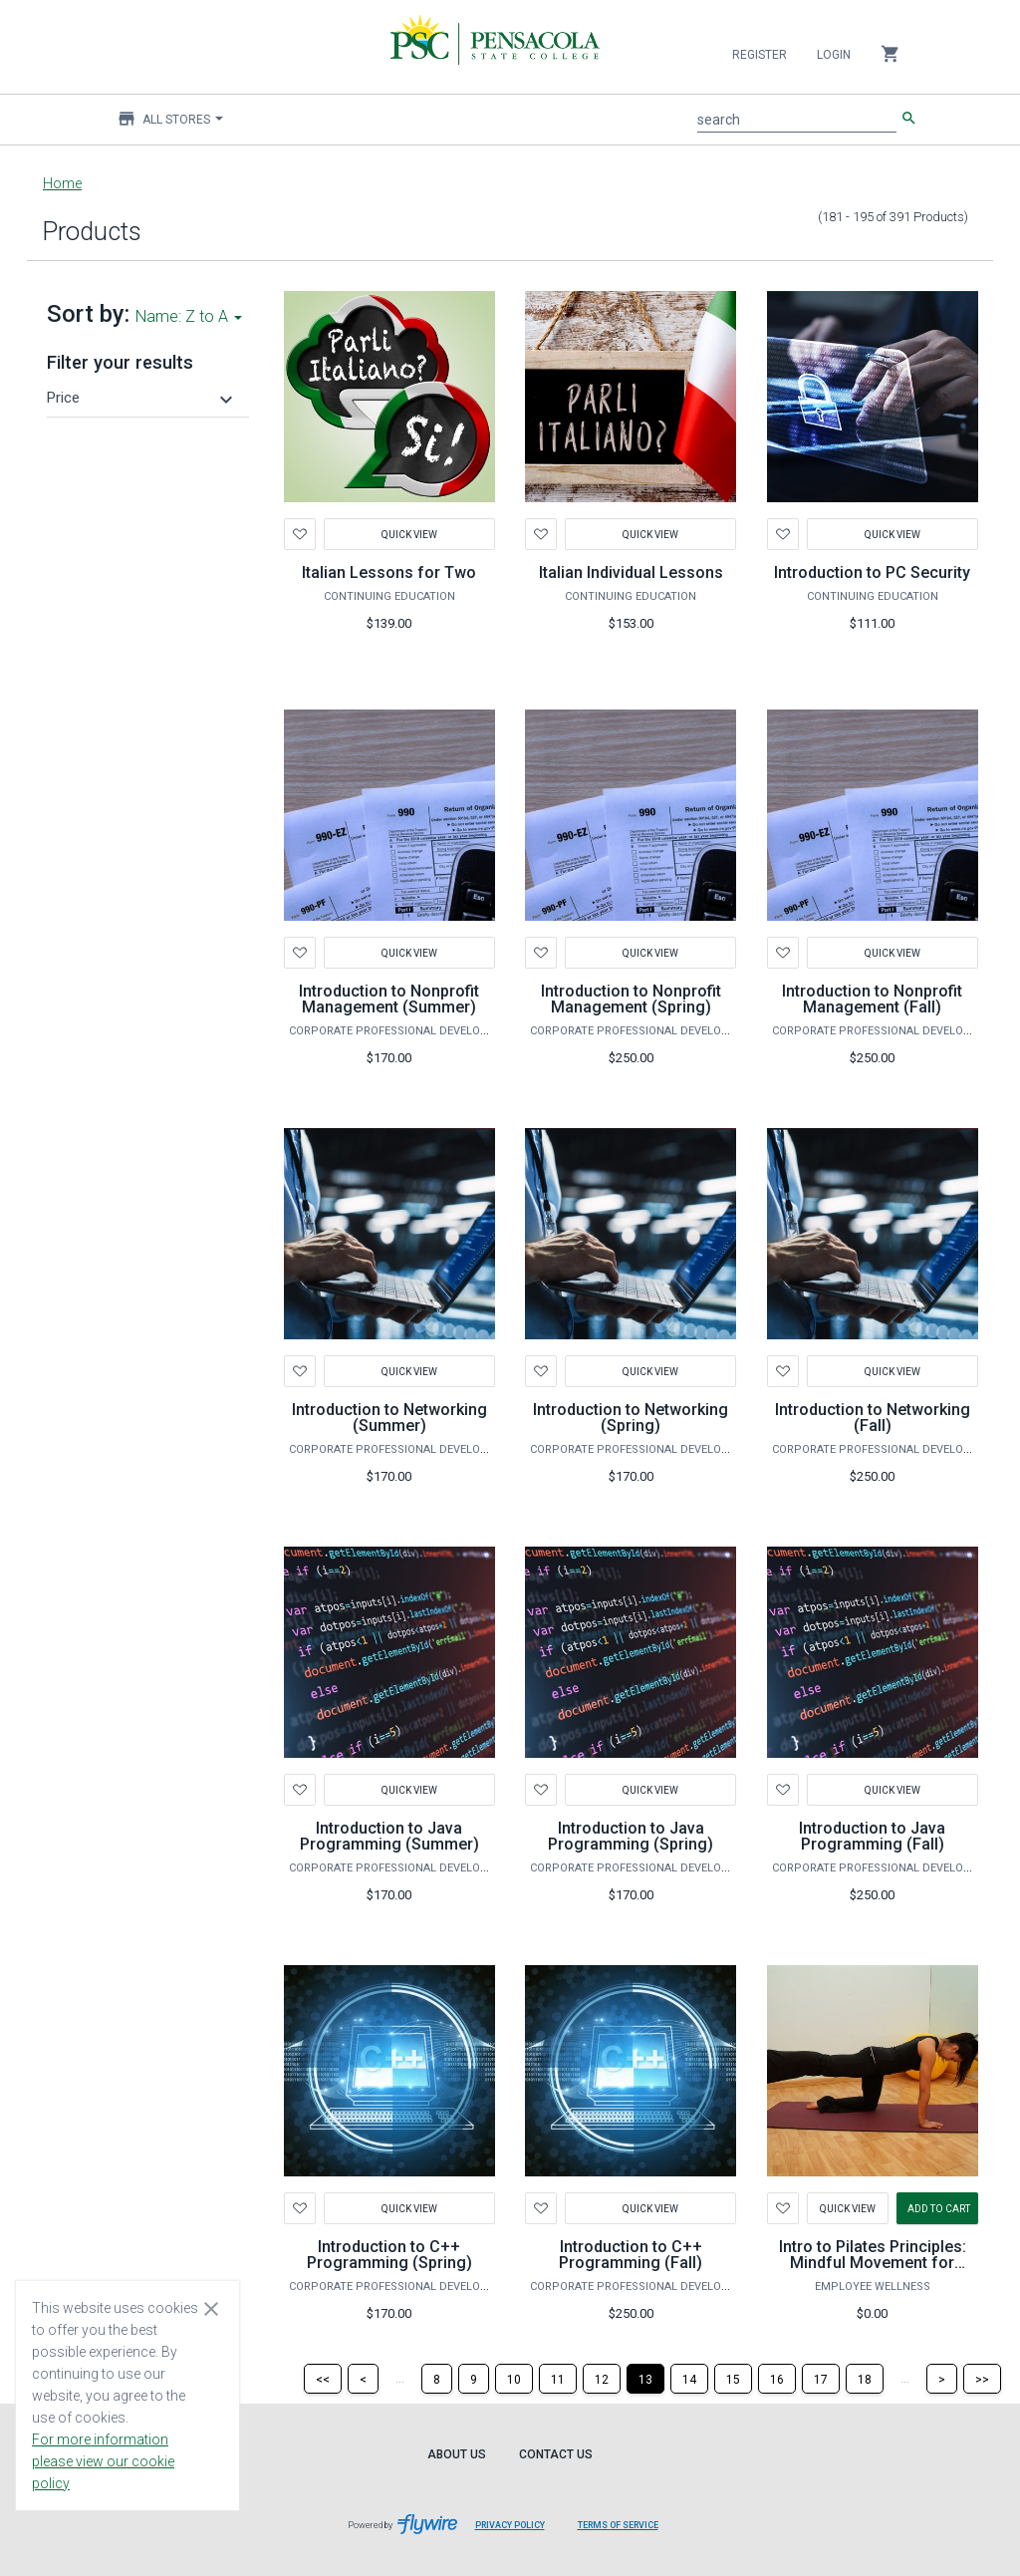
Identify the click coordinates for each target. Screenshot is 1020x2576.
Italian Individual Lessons (631, 572)
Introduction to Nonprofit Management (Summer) (389, 999)
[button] (142, 398)
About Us (456, 2454)
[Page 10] (514, 2379)
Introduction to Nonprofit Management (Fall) (872, 999)
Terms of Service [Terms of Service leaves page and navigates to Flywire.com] (618, 2525)
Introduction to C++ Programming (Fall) (630, 2254)
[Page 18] (865, 2379)
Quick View (409, 533)
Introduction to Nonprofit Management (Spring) (631, 999)
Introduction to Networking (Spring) (630, 1417)
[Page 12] (602, 2379)
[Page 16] (777, 2379)
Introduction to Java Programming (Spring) (630, 1836)
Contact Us (556, 2454)
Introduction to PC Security (872, 572)
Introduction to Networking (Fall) (872, 1417)
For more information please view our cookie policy (103, 2461)
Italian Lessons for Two (389, 572)
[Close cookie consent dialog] (211, 2308)
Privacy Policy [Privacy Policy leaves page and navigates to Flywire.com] (510, 2525)
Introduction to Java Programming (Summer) (389, 1836)
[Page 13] (645, 2379)
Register (759, 55)
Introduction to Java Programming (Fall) (872, 1836)
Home (62, 183)
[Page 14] (689, 2379)
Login (834, 55)
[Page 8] (436, 2379)
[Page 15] (733, 2379)
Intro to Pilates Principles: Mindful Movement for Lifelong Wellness (872, 2262)
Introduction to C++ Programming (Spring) (389, 2254)
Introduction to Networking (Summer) (389, 1417)
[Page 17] (821, 2379)
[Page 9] (473, 2379)
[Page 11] (558, 2379)
